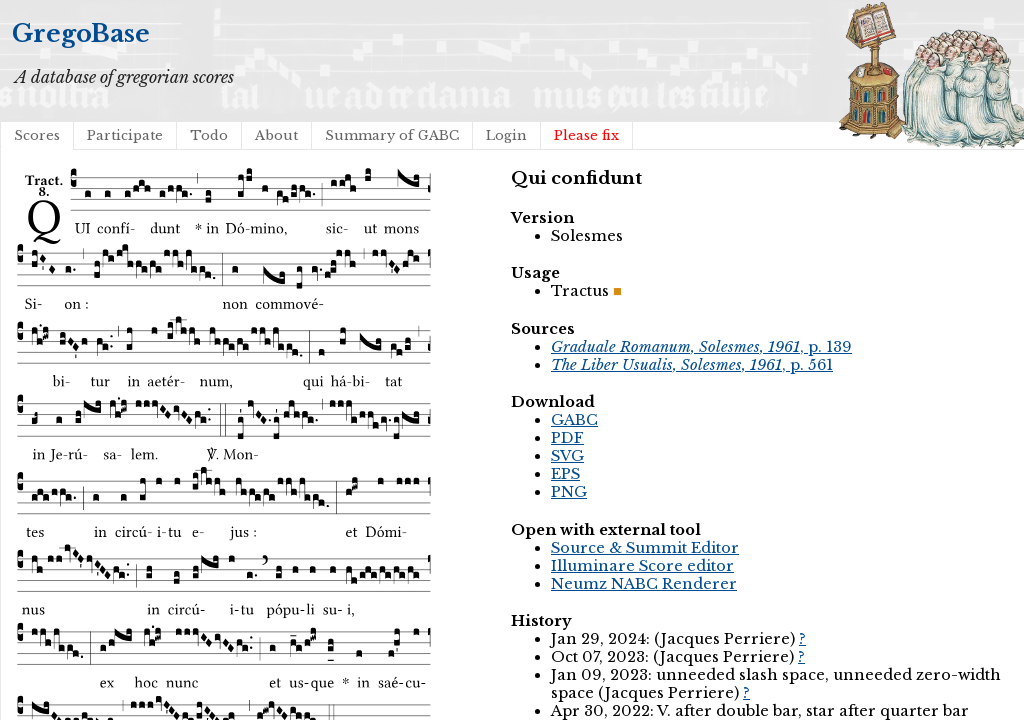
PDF (567, 438)
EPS (565, 474)
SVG (567, 456)
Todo (209, 135)
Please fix (586, 135)
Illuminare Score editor (642, 566)
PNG (569, 492)
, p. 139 (701, 347)
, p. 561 (692, 365)
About (276, 135)
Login (506, 135)
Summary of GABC (392, 135)
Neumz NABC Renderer (644, 584)
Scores (37, 135)
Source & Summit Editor (645, 548)
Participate (125, 135)
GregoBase (81, 33)
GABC (574, 420)
